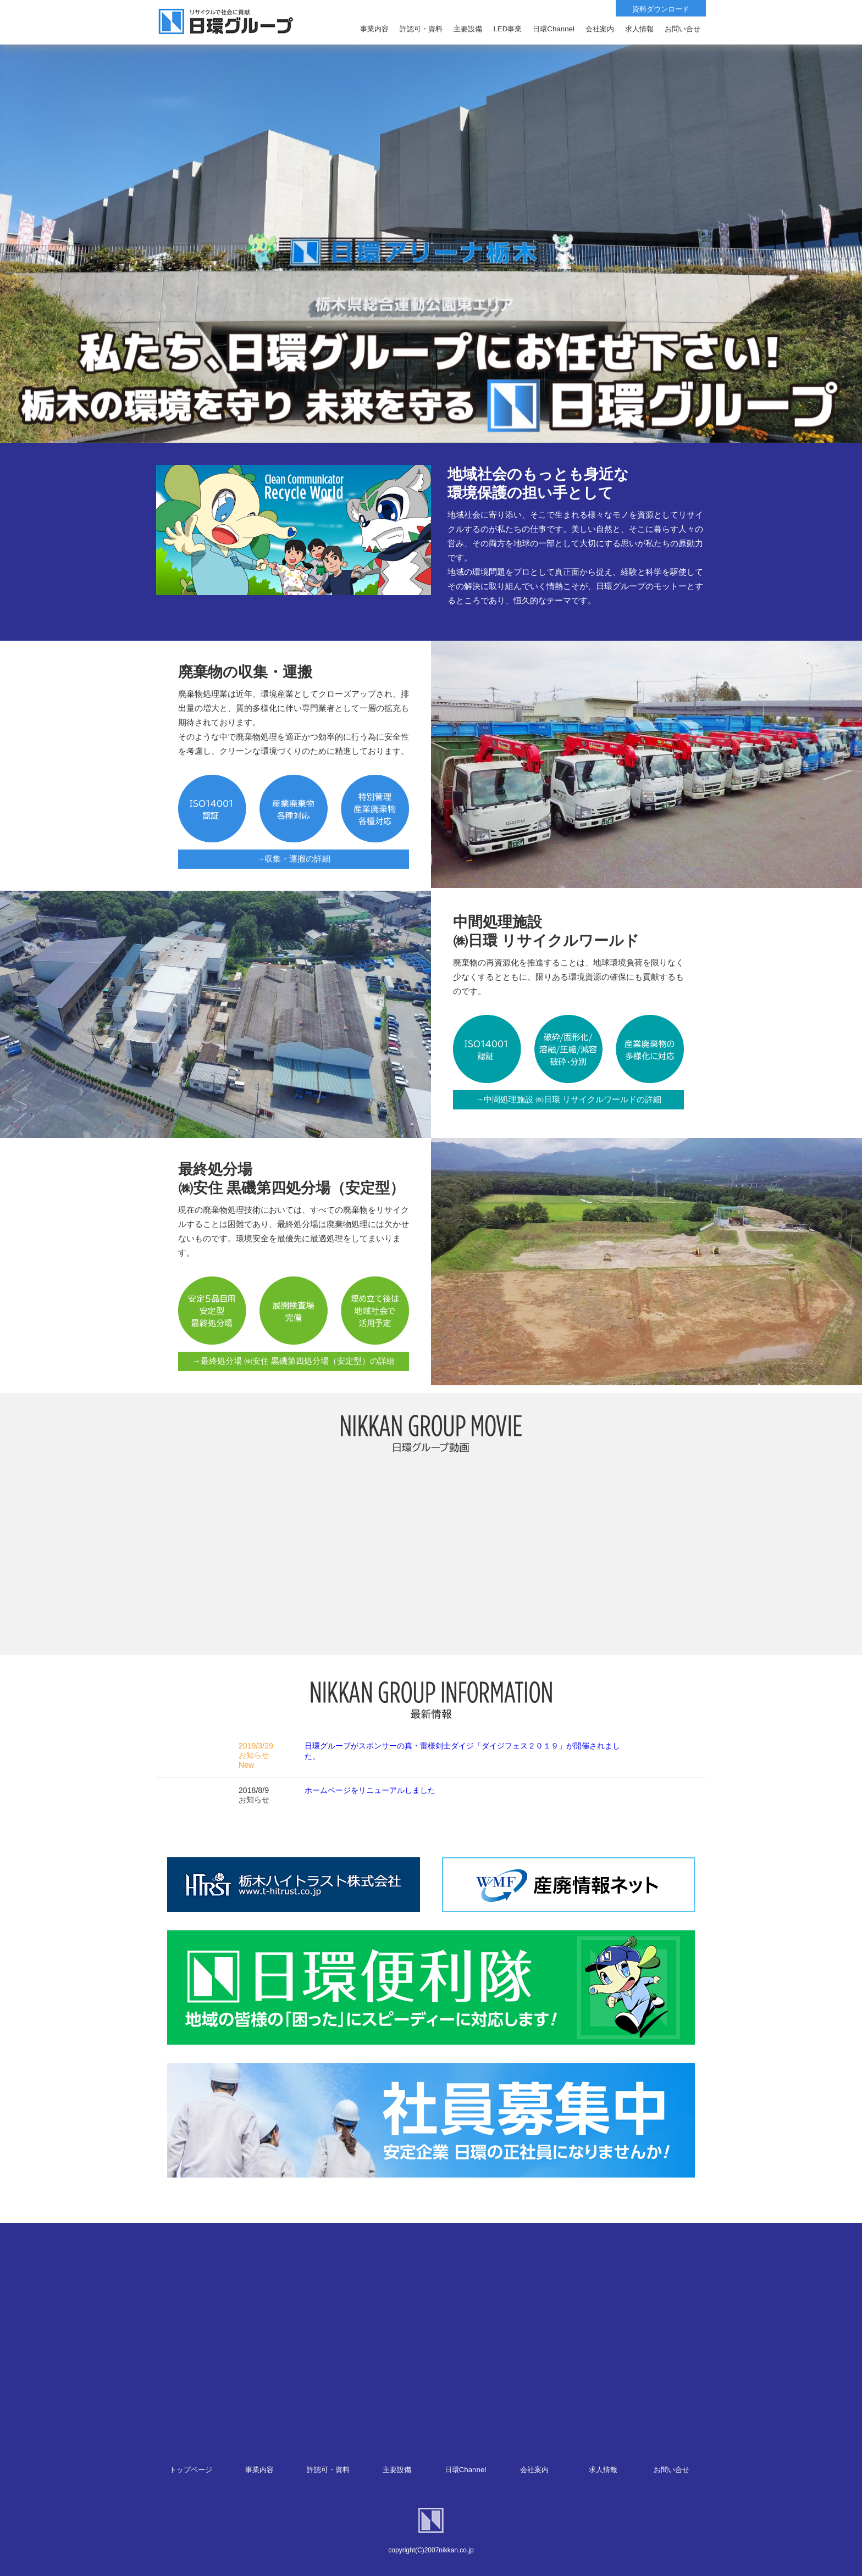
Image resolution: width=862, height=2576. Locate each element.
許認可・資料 (328, 2470)
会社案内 (534, 2470)
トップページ (190, 2470)
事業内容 (259, 2470)
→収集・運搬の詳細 (294, 858)
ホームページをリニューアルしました (370, 1790)
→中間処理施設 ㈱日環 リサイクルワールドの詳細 (568, 1099)
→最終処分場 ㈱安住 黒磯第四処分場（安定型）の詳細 (293, 1361)
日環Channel (466, 2470)
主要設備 (397, 2470)
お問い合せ (671, 2470)
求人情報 (603, 2470)
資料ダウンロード (660, 9)
